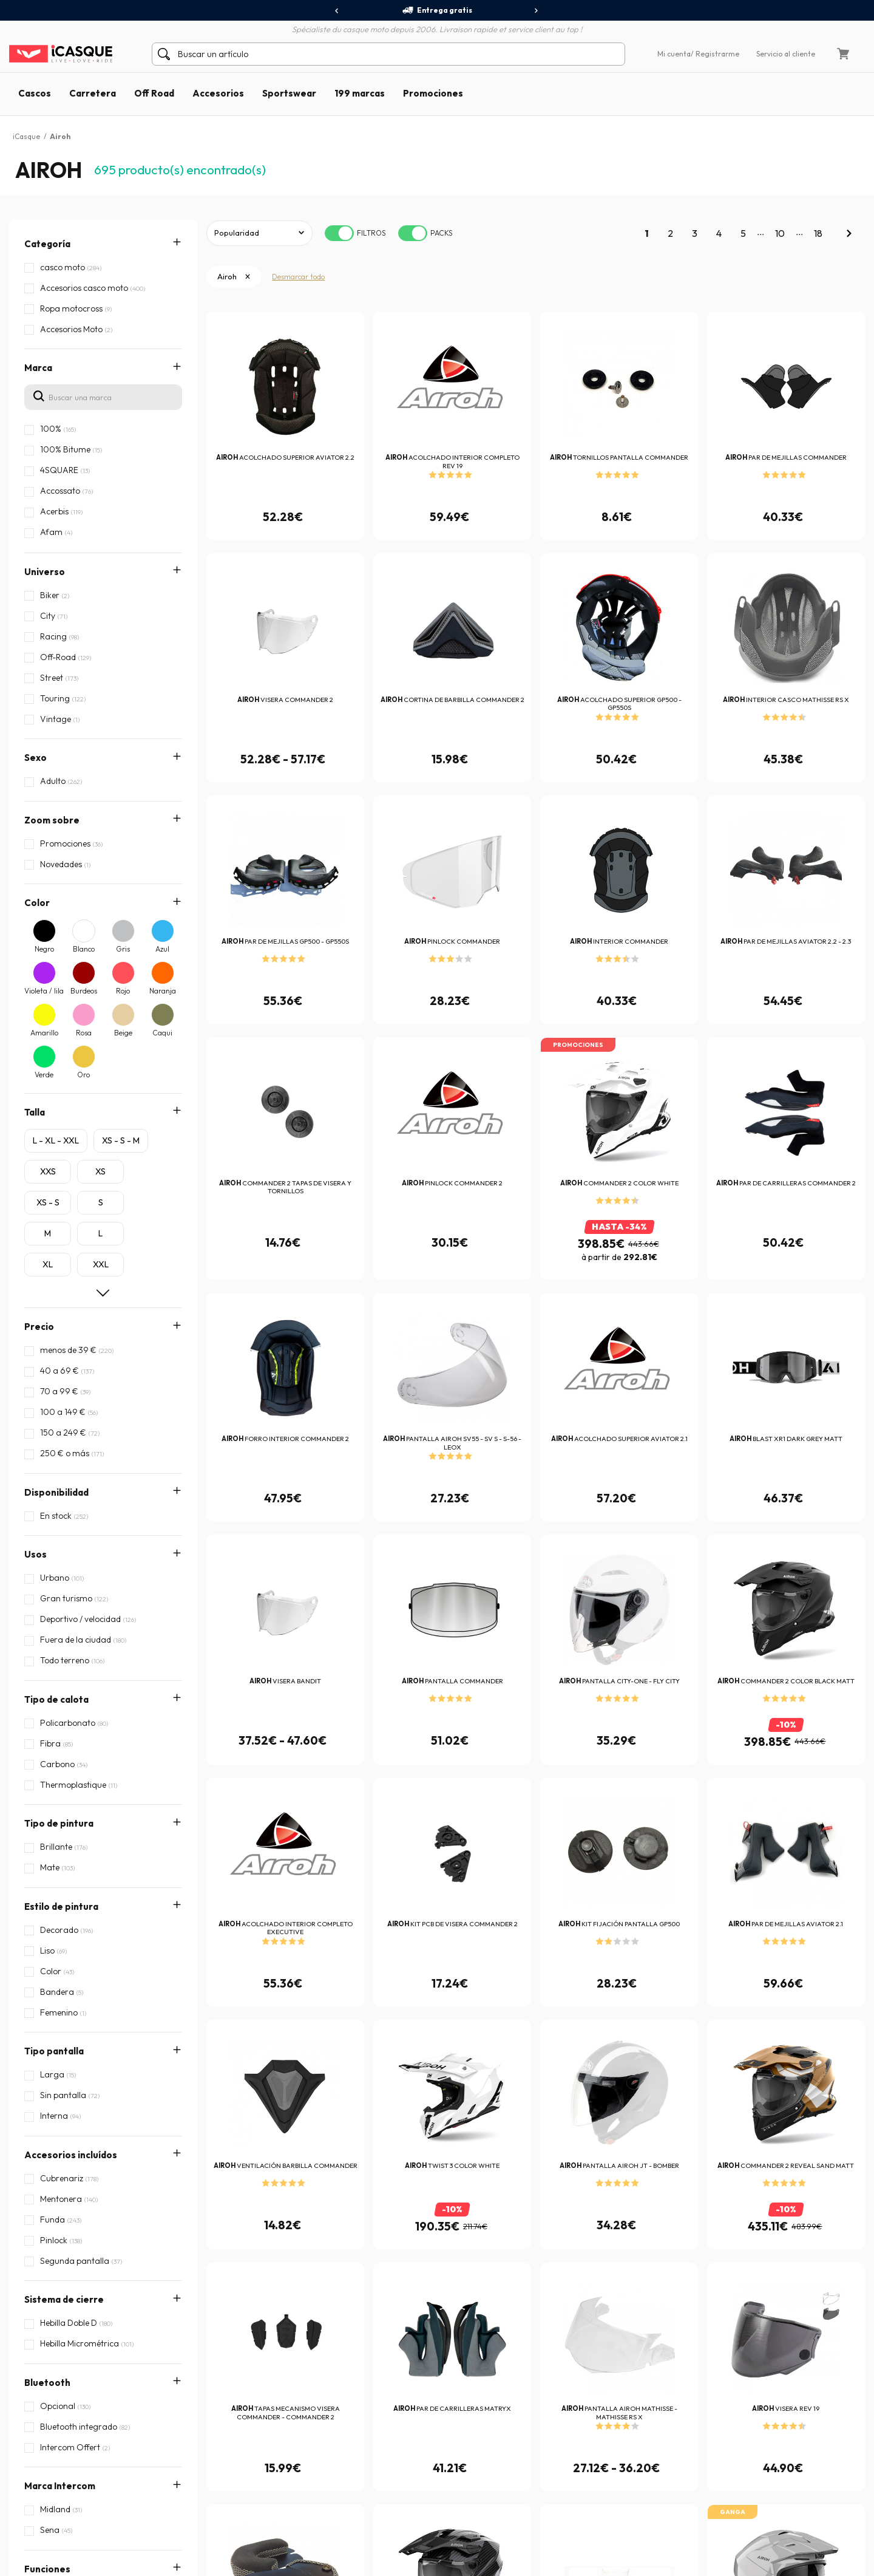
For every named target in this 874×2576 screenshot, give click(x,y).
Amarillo (44, 1032)
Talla (34, 1112)
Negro (44, 948)
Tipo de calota (56, 1593)
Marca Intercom (59, 1863)
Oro (83, 1074)
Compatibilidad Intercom (80, 2017)
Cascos (34, 93)
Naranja (162, 990)
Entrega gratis (437, 10)
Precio (39, 1326)
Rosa (84, 1032)
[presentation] (337, 10)
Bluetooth (47, 1824)
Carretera (92, 93)
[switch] (339, 233)
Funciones (47, 1901)
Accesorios (218, 93)
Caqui (162, 1032)
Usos (35, 1554)
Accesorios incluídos (70, 1747)
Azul (162, 948)
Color (37, 902)
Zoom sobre (52, 820)
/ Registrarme (715, 53)
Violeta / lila (44, 990)
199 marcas (359, 93)
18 (818, 233)
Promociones (433, 93)
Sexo (35, 757)
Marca (38, 367)
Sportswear (289, 93)
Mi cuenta (674, 53)
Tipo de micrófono (65, 2094)
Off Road (154, 93)
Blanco (84, 948)
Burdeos (83, 990)
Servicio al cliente (785, 53)
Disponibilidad (56, 1492)
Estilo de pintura (61, 1670)
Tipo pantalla (54, 1708)
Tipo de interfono (64, 2056)
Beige (123, 1032)
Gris (123, 948)
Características (59, 1979)
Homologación (56, 1940)
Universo (44, 572)
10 (780, 233)
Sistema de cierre (64, 1785)
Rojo (123, 990)
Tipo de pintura (58, 1631)
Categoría (47, 244)
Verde (44, 1074)
